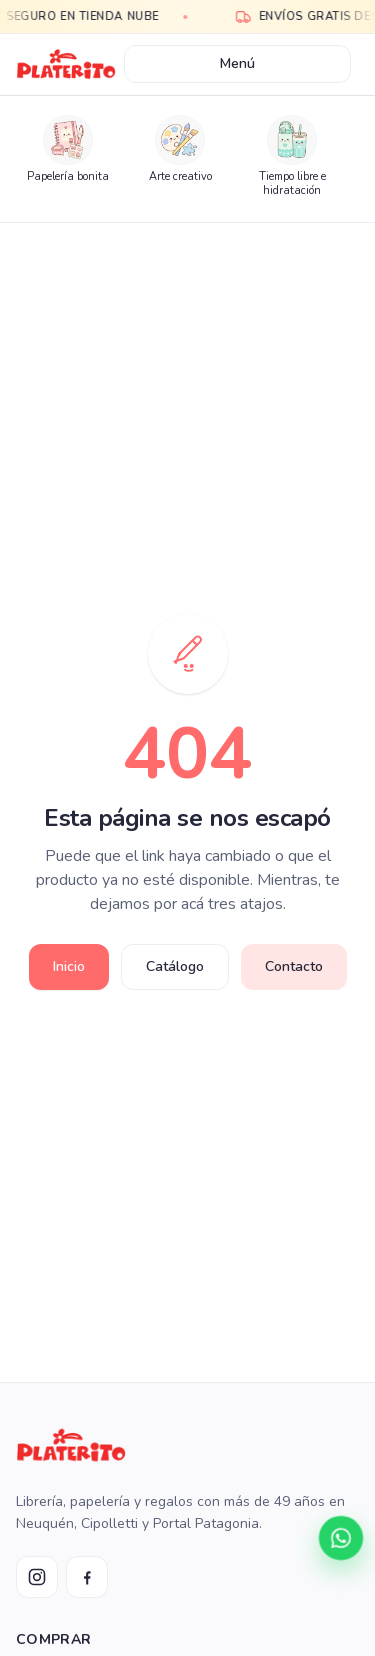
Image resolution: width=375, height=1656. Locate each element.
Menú (237, 63)
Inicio (69, 966)
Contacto (294, 966)
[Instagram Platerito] (37, 1577)
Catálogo (175, 966)
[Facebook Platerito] (87, 1577)
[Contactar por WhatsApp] (341, 1538)
